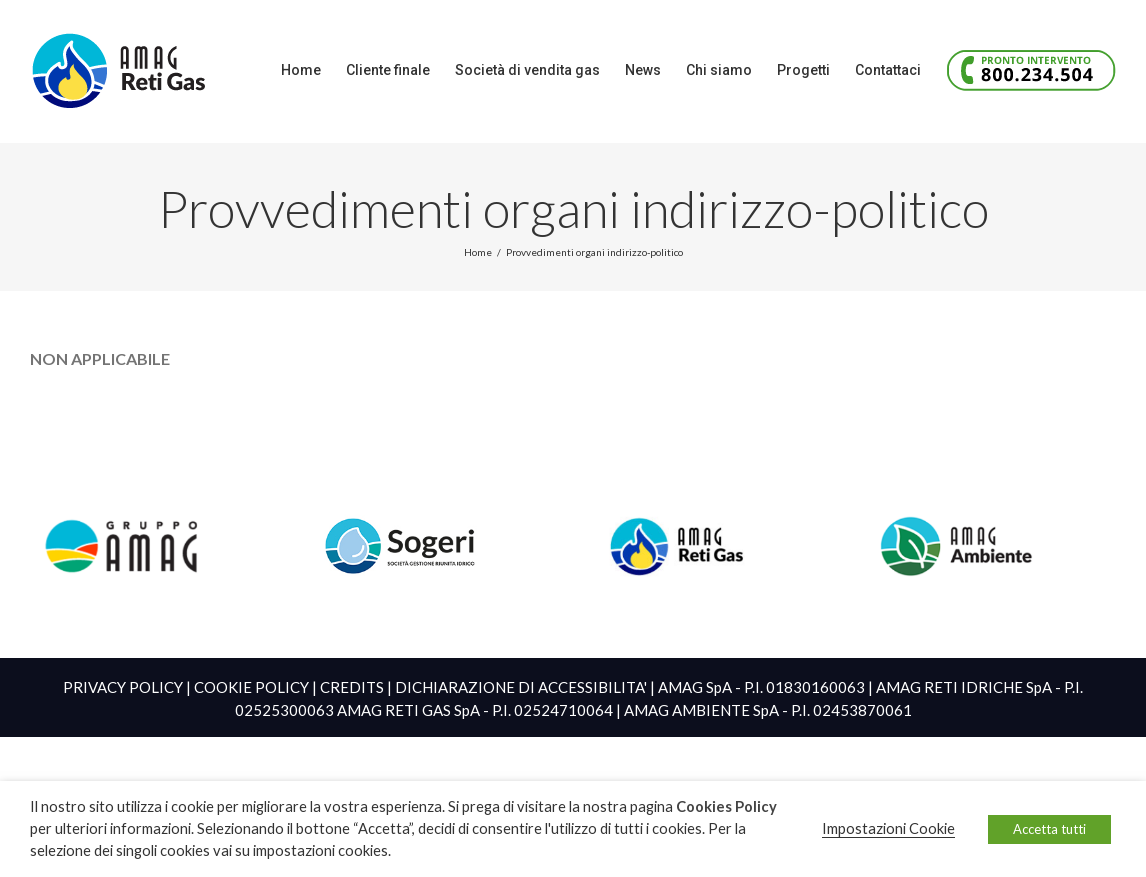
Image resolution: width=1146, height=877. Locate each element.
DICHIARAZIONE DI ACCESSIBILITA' (521, 687)
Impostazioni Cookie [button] (888, 828)
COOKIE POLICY (251, 687)
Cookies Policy (726, 806)
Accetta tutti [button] (1049, 829)
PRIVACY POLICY (123, 687)
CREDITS (352, 687)
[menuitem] (313, 70)
